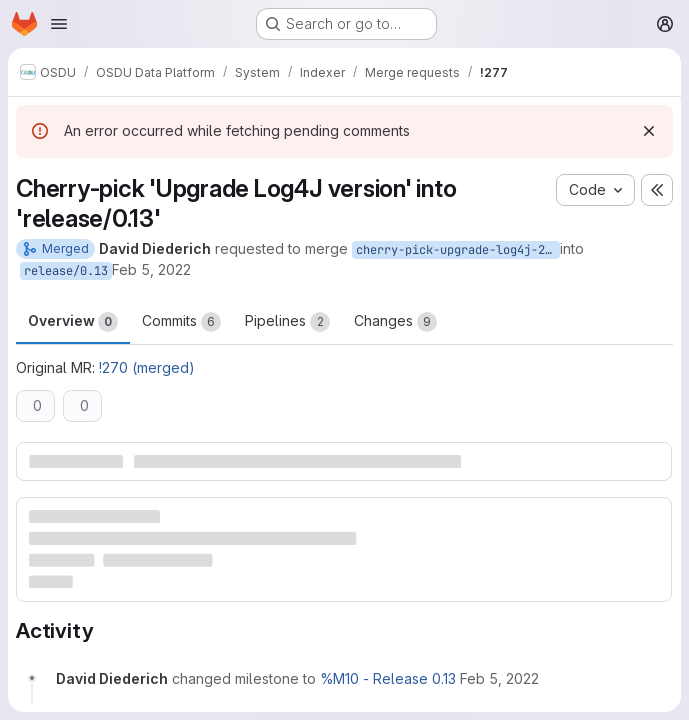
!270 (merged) (147, 367)
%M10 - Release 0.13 (388, 678)
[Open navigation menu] (59, 24)
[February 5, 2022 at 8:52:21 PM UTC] (499, 678)
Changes (395, 322)
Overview (73, 322)
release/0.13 (66, 271)
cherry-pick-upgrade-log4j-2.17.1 (458, 250)
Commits (181, 322)
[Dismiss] (649, 131)
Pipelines (287, 322)
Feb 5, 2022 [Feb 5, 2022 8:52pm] (151, 269)
